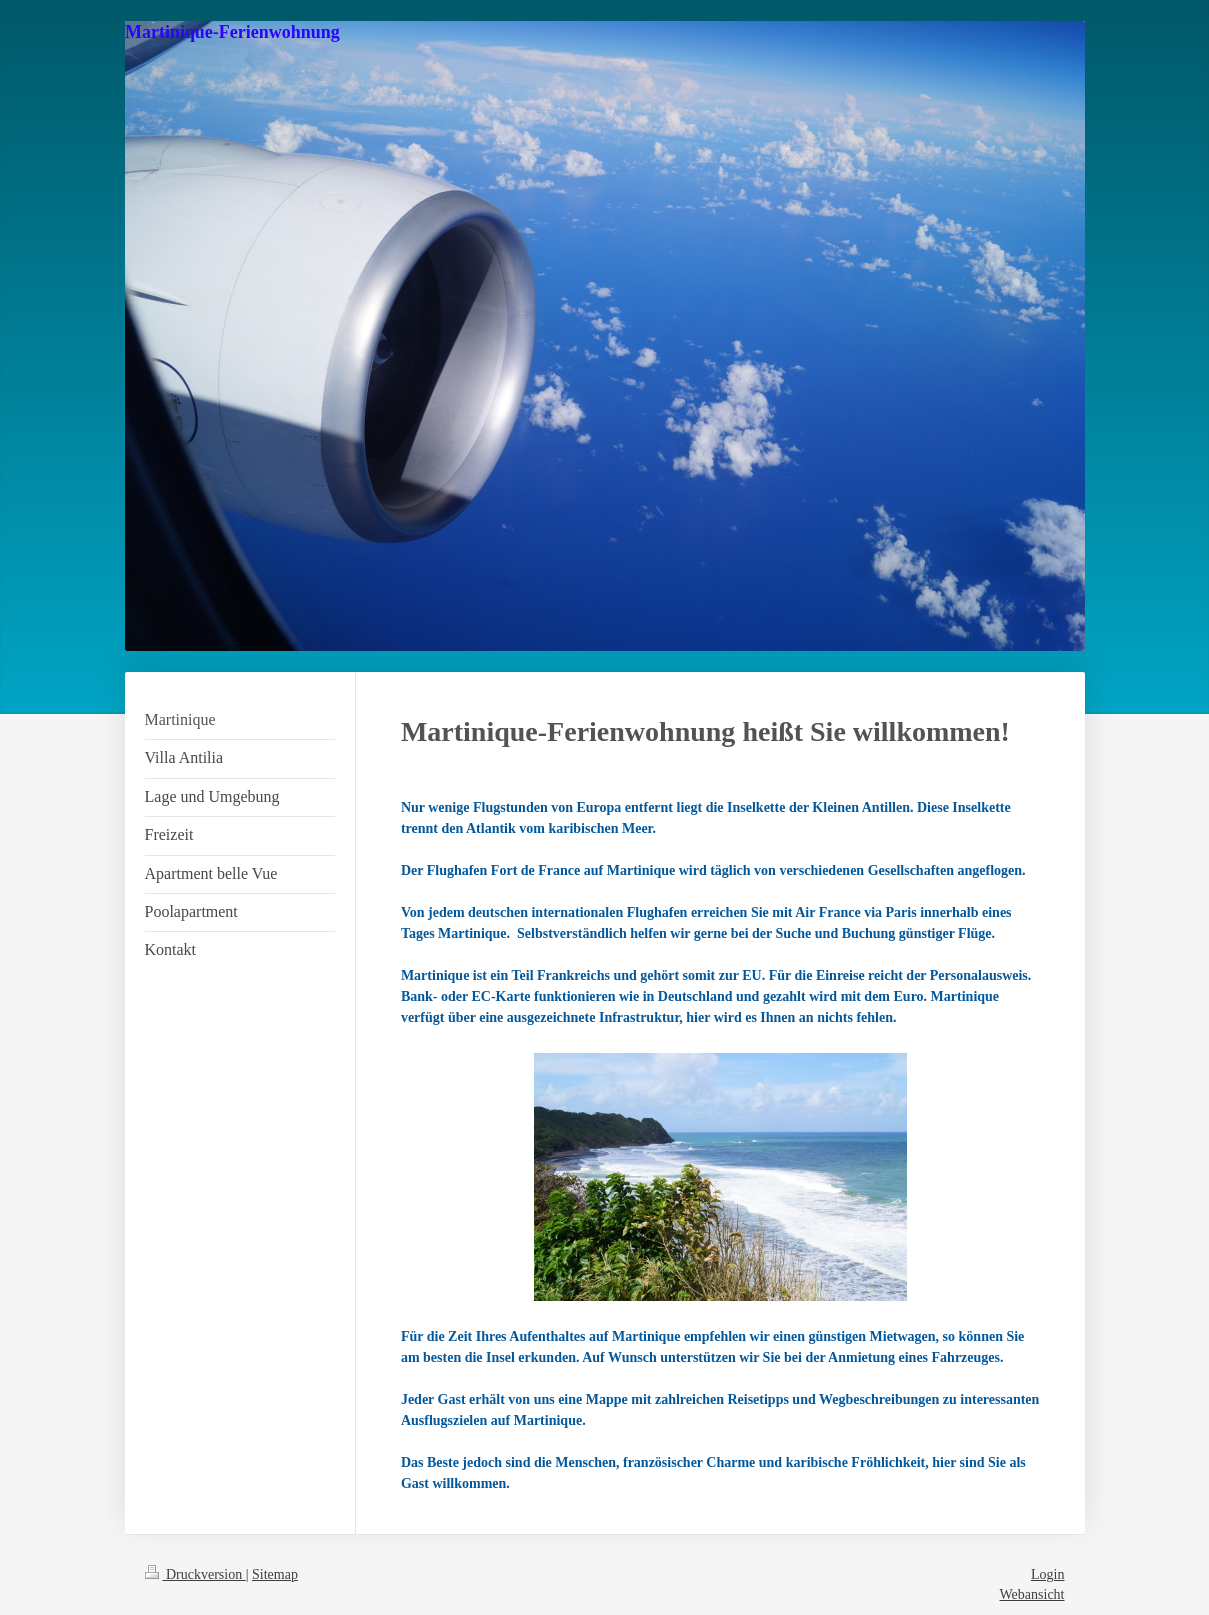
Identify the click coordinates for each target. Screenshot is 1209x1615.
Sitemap (275, 1574)
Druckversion (195, 1574)
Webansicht (1032, 1594)
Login (1047, 1574)
